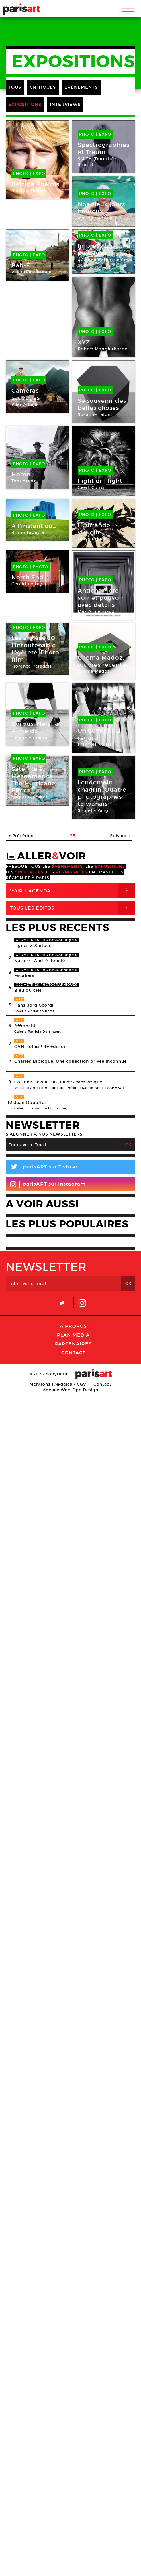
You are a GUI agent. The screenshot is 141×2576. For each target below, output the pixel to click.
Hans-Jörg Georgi (34, 1005)
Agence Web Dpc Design (70, 1389)
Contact (73, 1352)
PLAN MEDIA (73, 1335)
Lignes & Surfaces (34, 945)
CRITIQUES (43, 87)
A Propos (73, 1326)
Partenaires (73, 1344)
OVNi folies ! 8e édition (40, 1046)
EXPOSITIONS (25, 104)
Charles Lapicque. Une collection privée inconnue (70, 1061)
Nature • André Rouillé (39, 960)
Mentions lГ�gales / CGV (58, 1384)
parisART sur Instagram (48, 1184)
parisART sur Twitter (42, 1168)
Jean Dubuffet (30, 1102)
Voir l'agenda (72, 890)
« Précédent (22, 835)
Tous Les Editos (72, 908)
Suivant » (120, 835)
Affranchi (24, 1025)
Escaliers (24, 975)
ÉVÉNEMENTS (81, 87)
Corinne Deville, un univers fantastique (58, 1082)
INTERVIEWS (65, 104)
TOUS (15, 87)
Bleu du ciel (27, 990)
